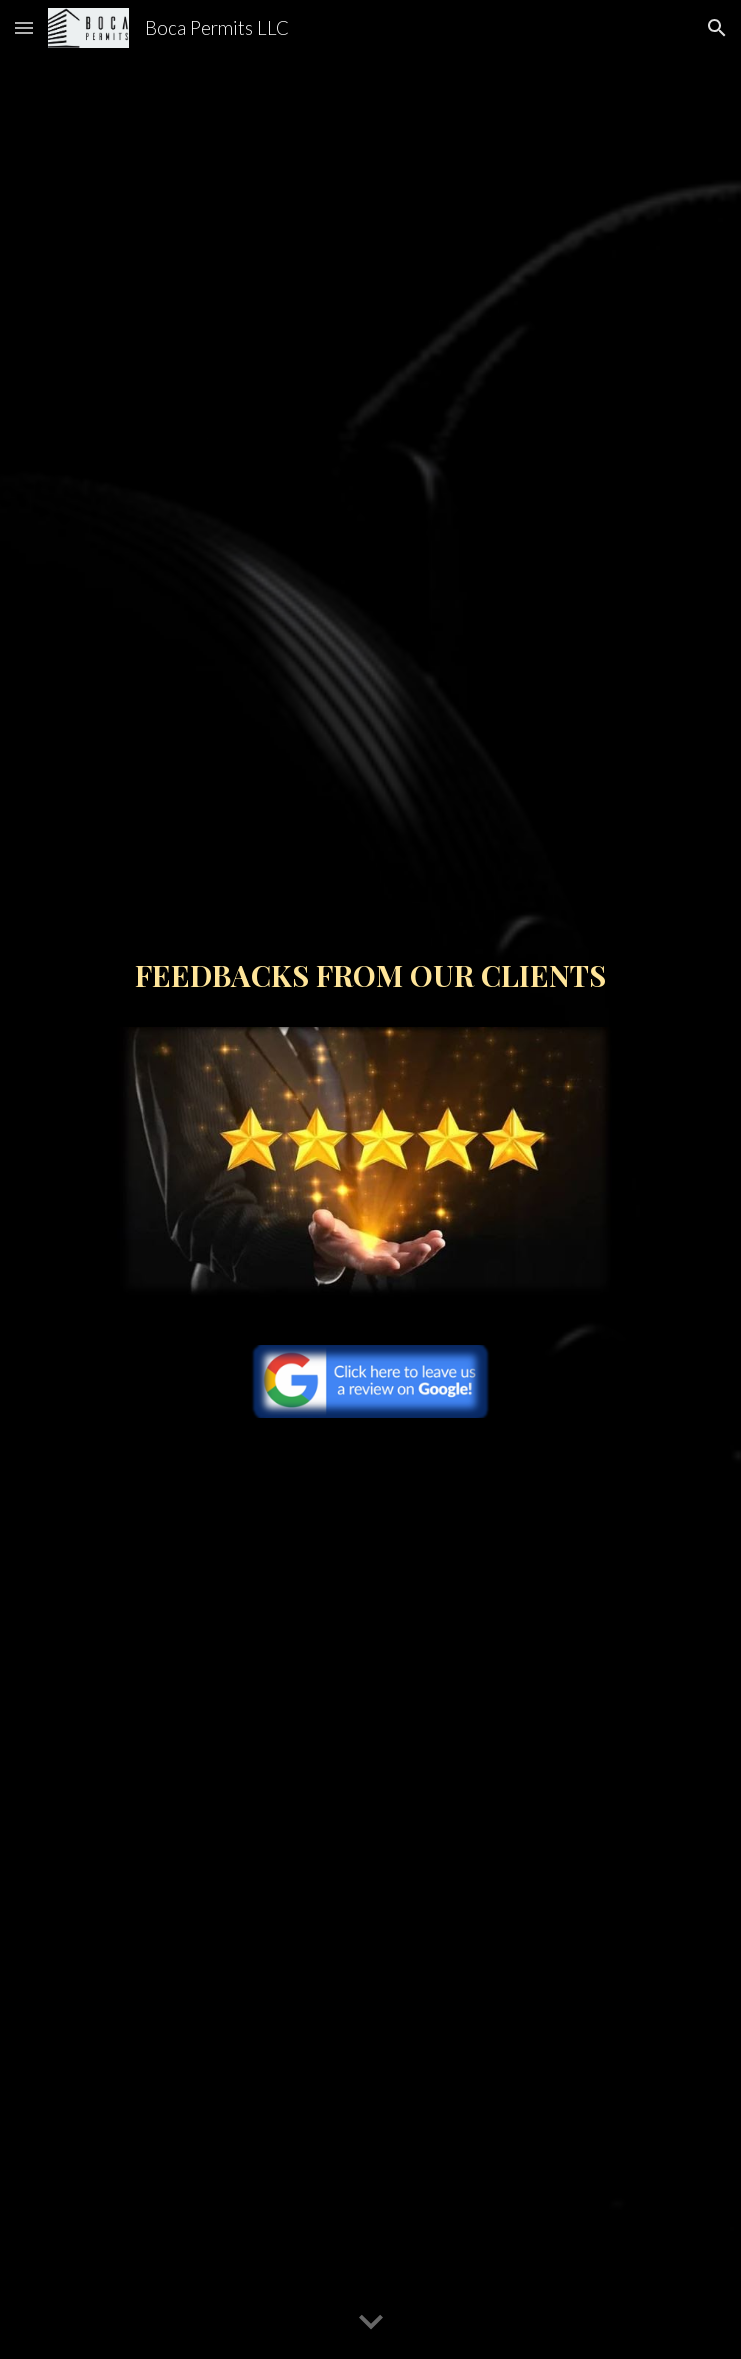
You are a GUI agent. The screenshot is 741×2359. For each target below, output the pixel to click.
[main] (370, 984)
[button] (24, 27)
